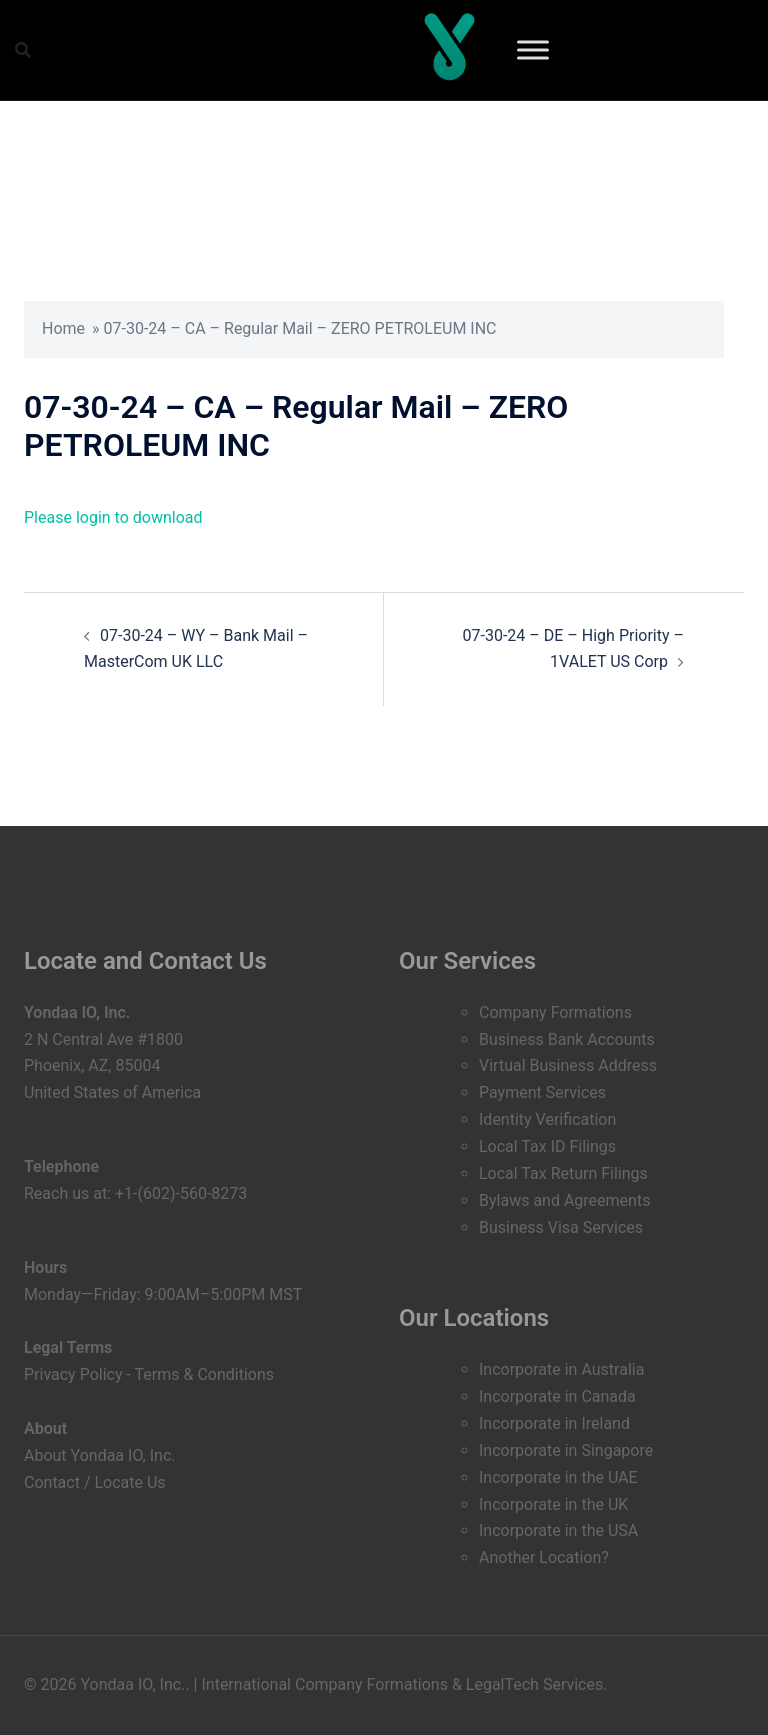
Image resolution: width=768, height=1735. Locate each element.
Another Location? (544, 1557)
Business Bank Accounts (567, 1039)
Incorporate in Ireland (554, 1423)
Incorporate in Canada (557, 1396)
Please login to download (113, 517)
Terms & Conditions (205, 1374)
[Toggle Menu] (533, 49)
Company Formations (555, 1012)
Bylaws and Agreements (564, 1200)
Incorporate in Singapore (566, 1450)
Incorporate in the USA (558, 1530)
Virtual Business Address (568, 1065)
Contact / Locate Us (95, 1482)
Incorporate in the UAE (558, 1477)
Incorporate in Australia (561, 1369)
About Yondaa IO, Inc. (100, 1455)
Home (63, 328)
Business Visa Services (561, 1227)
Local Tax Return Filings (563, 1173)
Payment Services (542, 1092)
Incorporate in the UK (553, 1504)
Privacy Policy (73, 1374)
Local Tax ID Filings (547, 1146)
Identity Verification (547, 1119)
